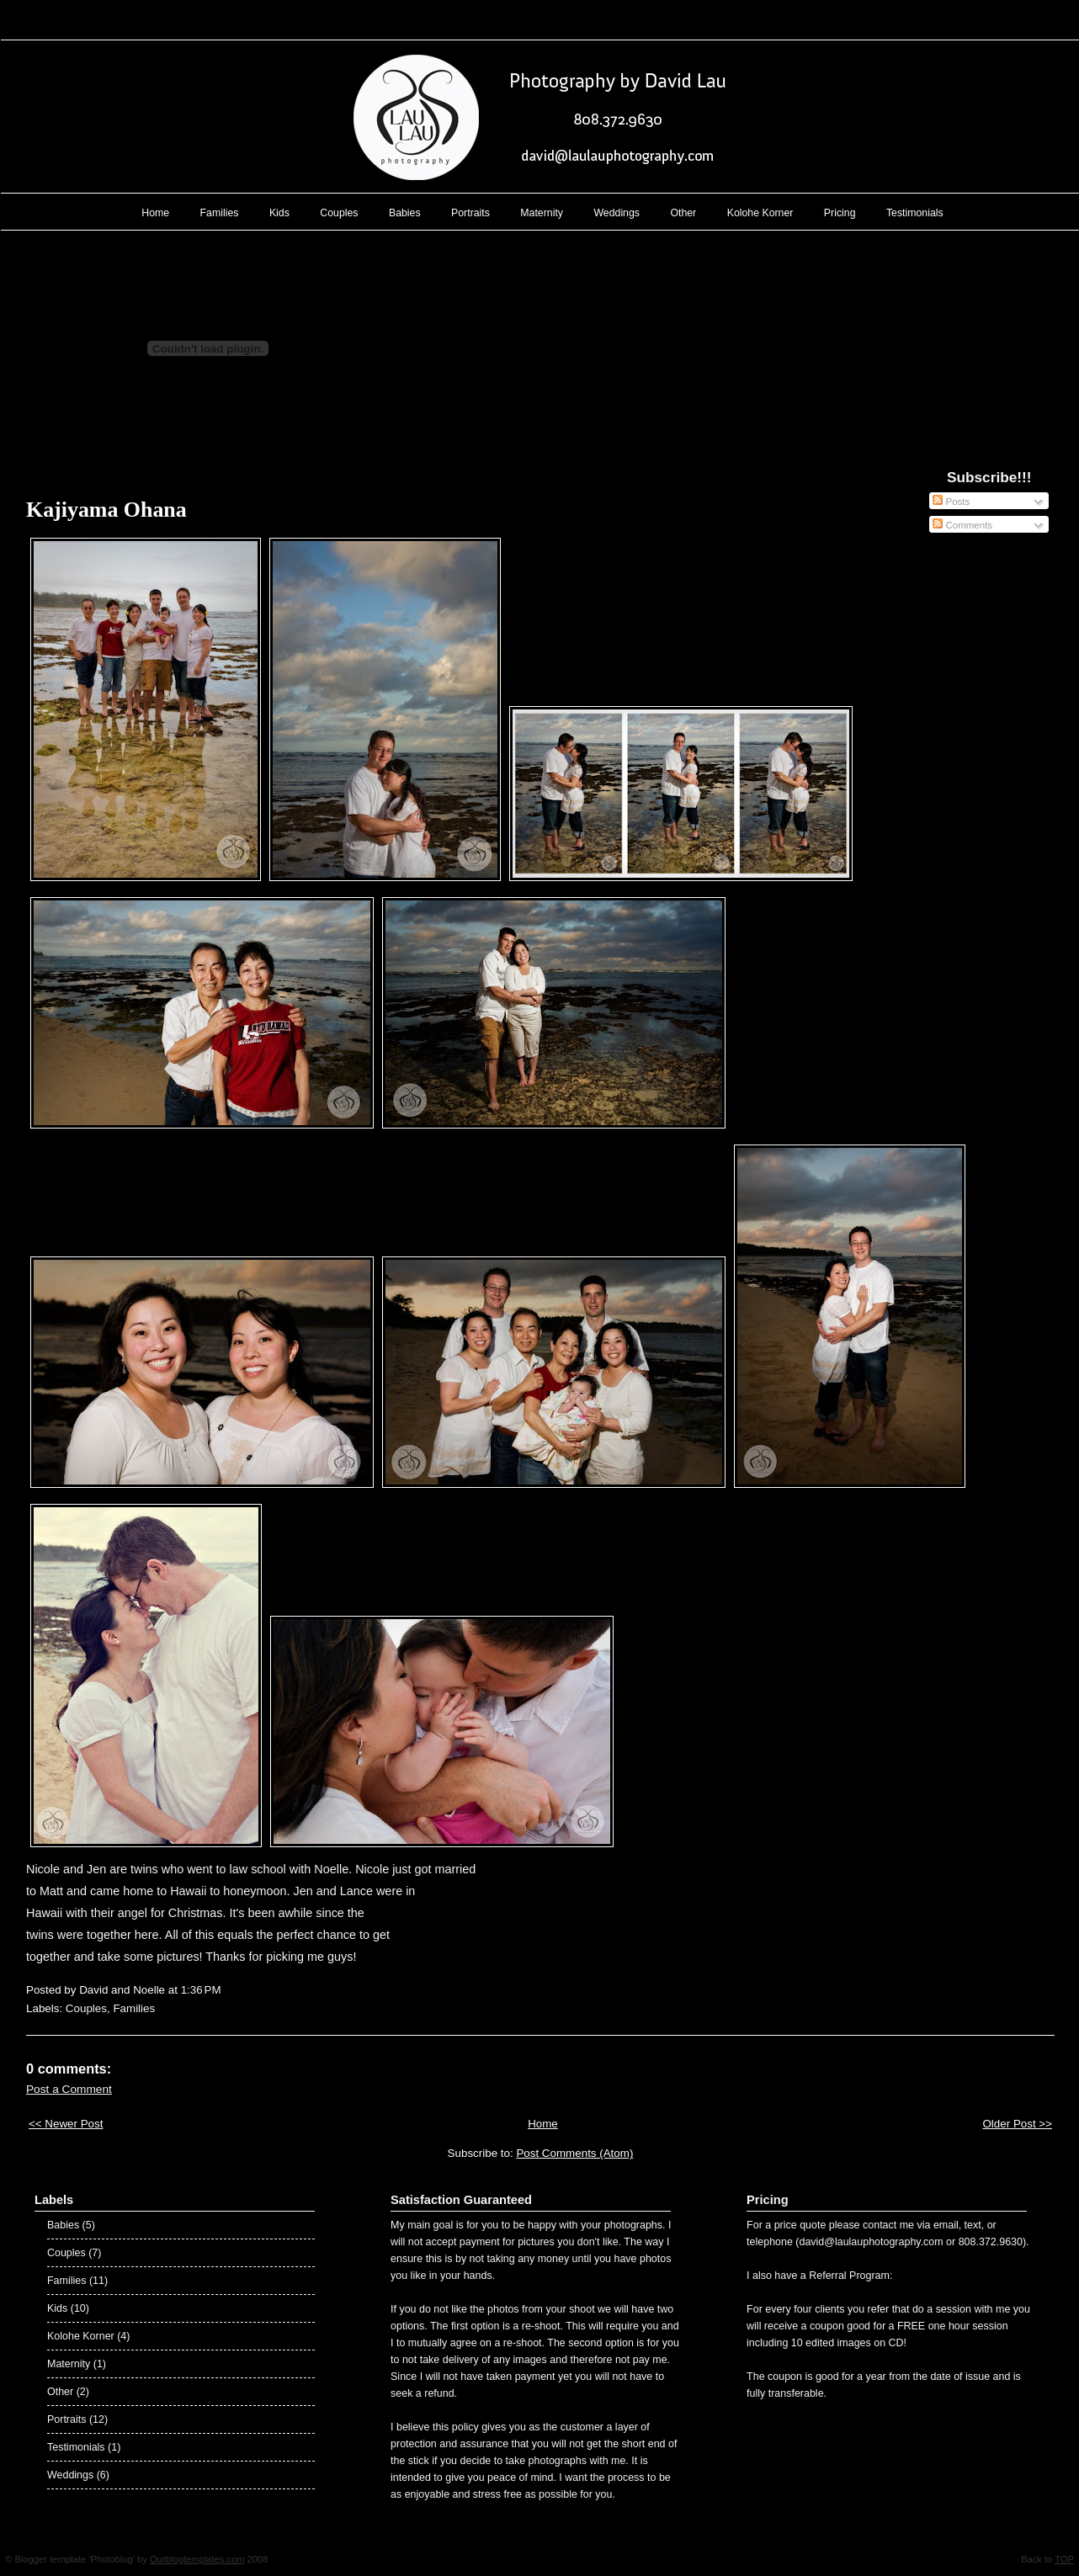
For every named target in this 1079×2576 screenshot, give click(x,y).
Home (155, 213)
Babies (405, 213)
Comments (962, 525)
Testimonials (914, 213)
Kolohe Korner (760, 213)
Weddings (616, 213)
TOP (1064, 2559)
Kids (279, 213)
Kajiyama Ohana (106, 509)
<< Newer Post (66, 2123)
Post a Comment (69, 2089)
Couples (339, 213)
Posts (951, 502)
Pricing (840, 213)
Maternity (541, 213)
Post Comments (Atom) (574, 2153)
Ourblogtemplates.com (197, 2559)
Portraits (470, 213)
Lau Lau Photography (540, 15)
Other (683, 213)
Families (219, 213)
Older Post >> (1017, 2123)
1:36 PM (201, 1990)
